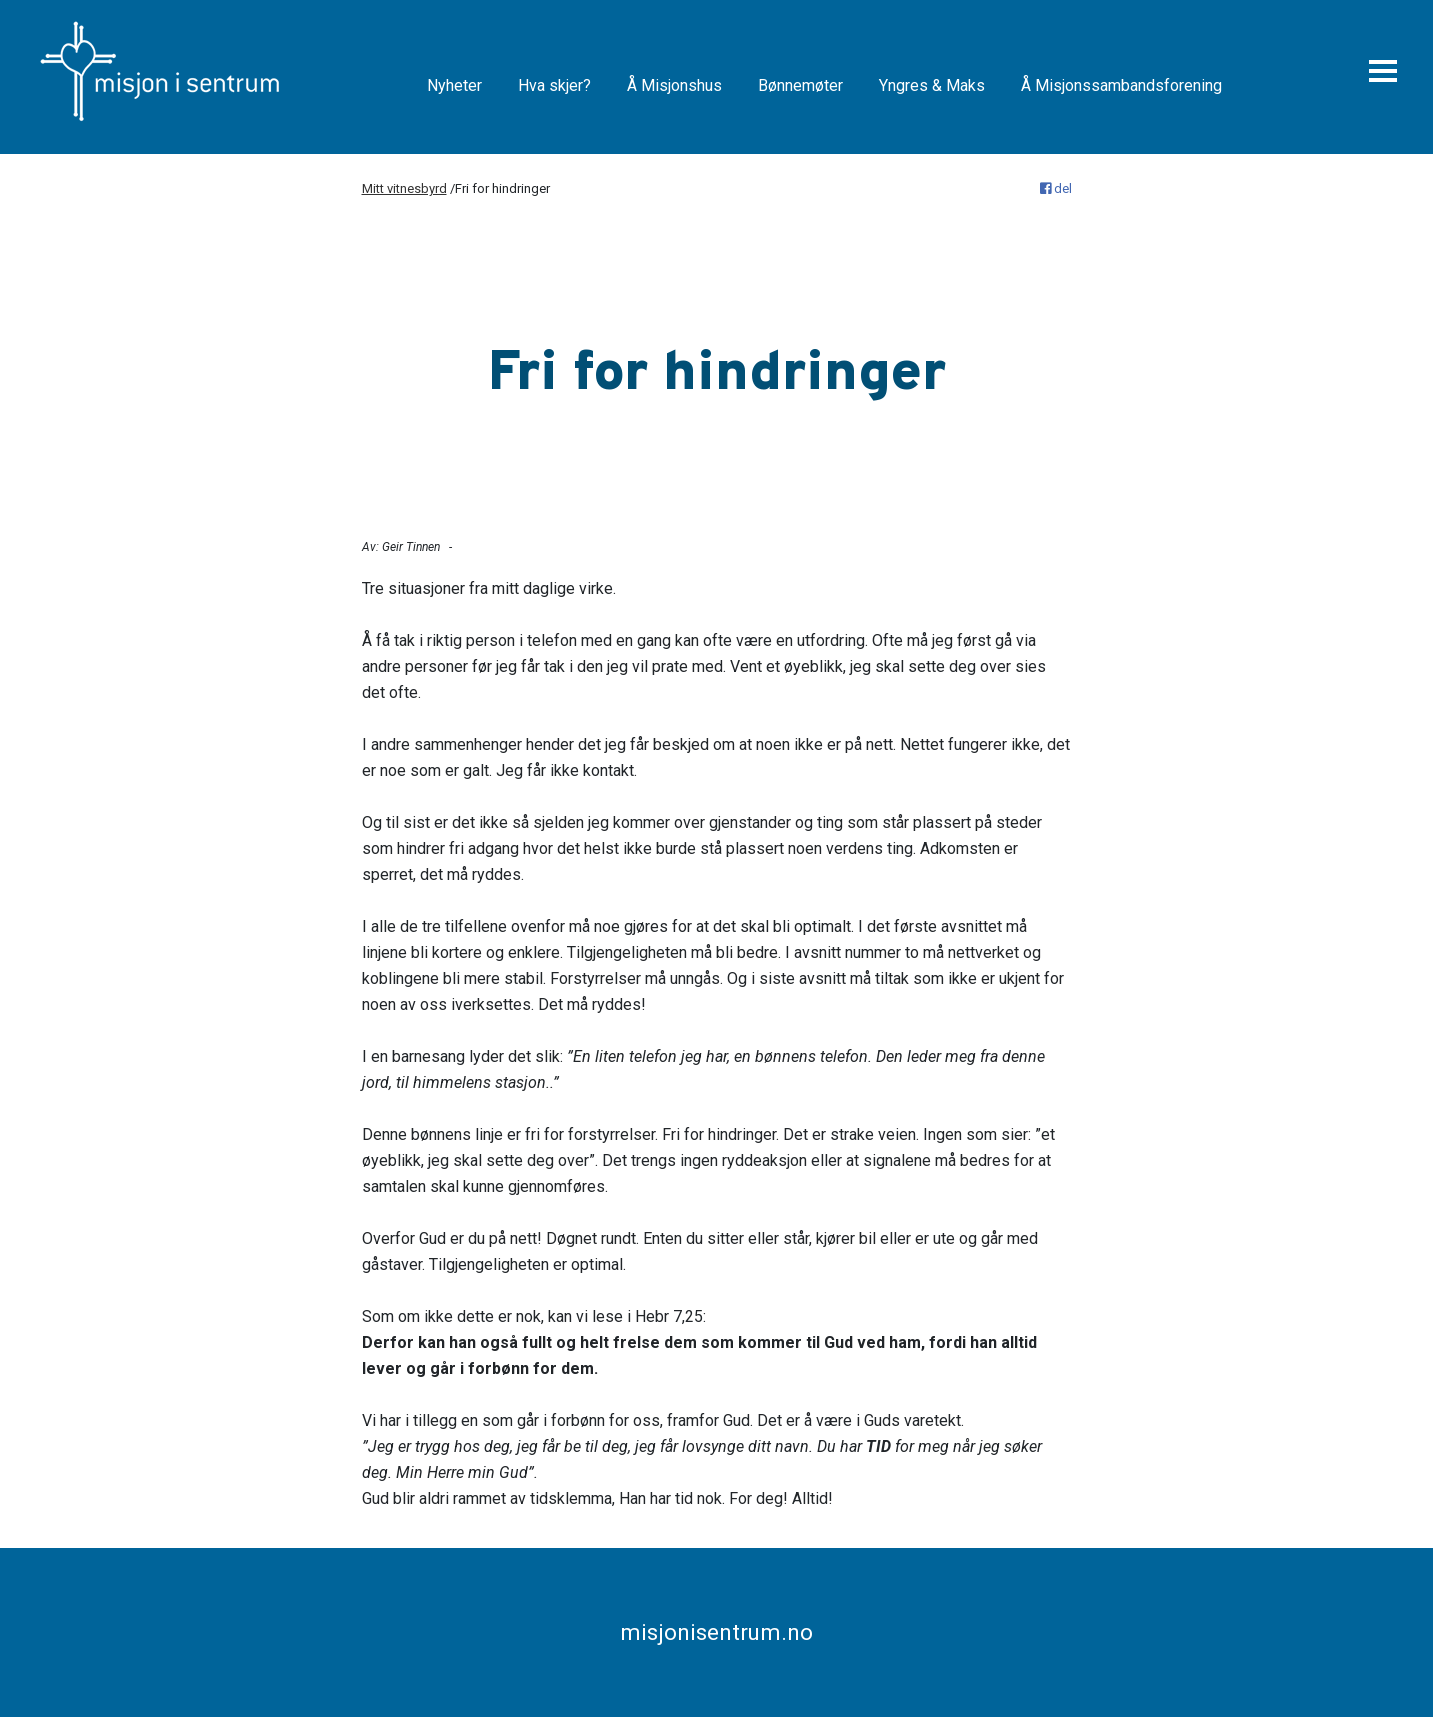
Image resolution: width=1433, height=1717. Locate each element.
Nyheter (454, 85)
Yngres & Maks (932, 85)
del (1056, 188)
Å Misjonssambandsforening (1121, 85)
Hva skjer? (554, 85)
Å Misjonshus (674, 85)
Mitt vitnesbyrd (404, 188)
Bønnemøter (800, 85)
